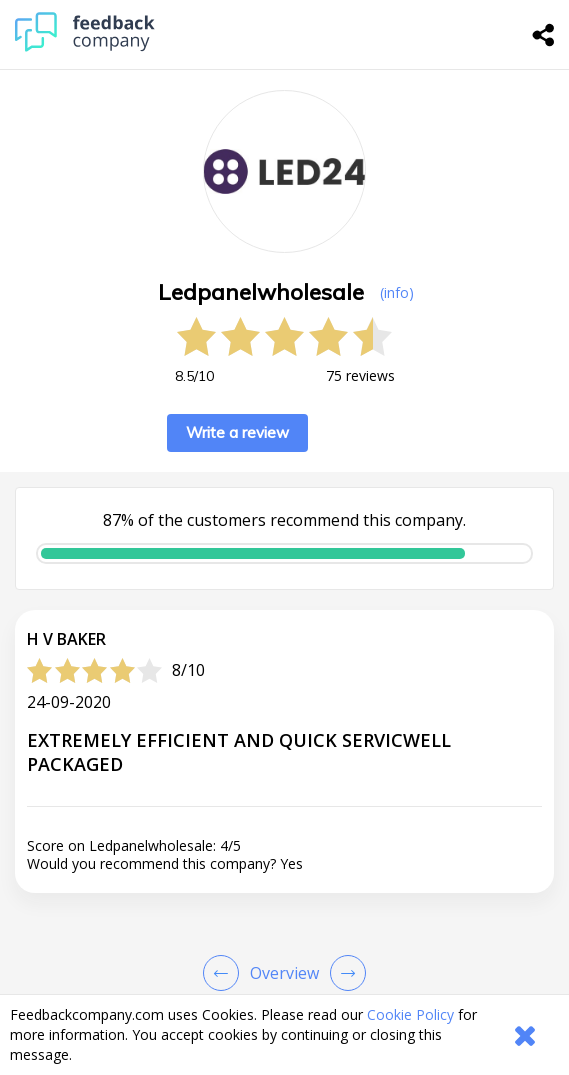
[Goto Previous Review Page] (225, 973)
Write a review (237, 432)
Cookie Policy (410, 1014)
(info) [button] (397, 292)
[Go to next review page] (344, 973)
